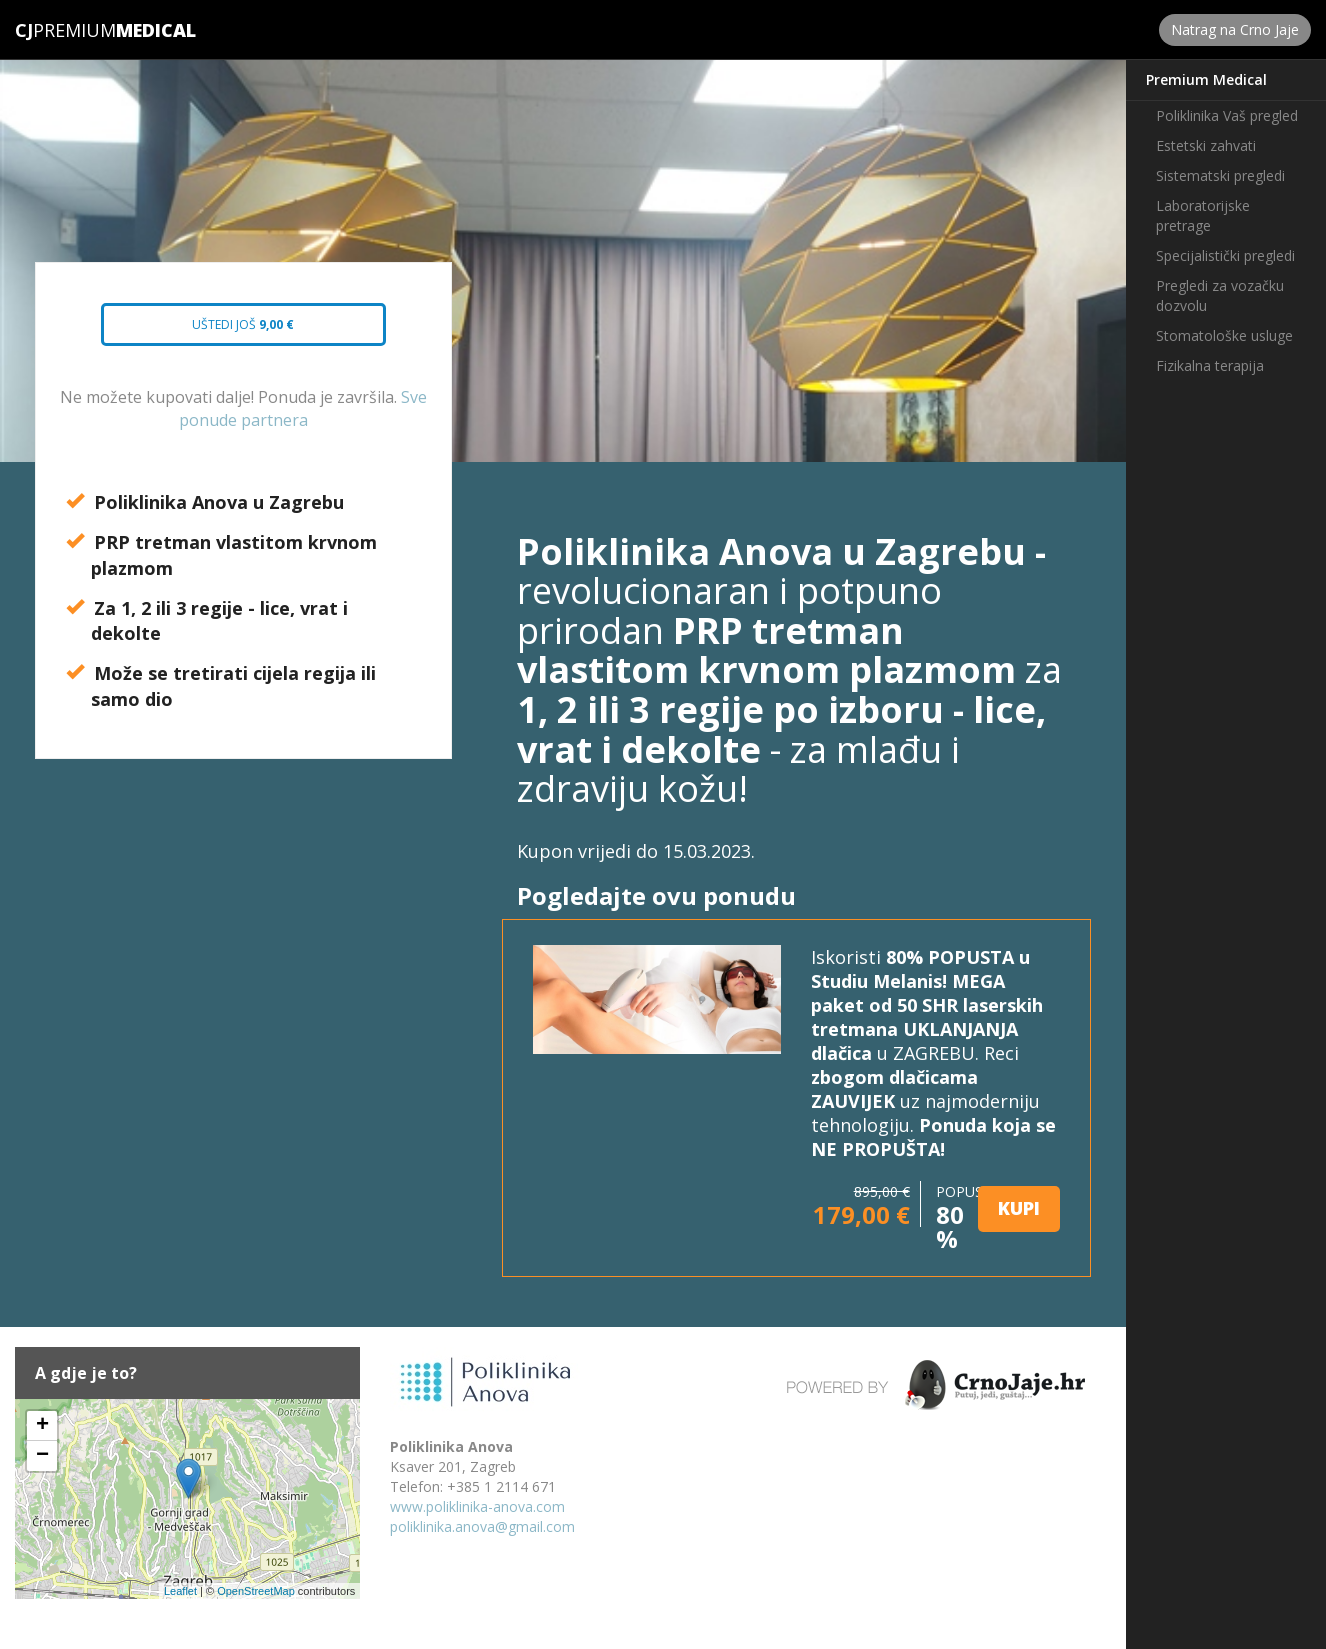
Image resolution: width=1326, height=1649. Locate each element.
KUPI (1019, 1208)
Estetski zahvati (1206, 145)
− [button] (42, 1456)
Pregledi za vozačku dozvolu (1220, 295)
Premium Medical (1206, 79)
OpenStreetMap (256, 1591)
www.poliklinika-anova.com (477, 1506)
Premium (65, 30)
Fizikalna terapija (1210, 365)
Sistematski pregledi (1220, 175)
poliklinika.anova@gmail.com (482, 1526)
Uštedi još (226, 331)
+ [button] (42, 1426)
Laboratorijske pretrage (1203, 215)
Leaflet (180, 1591)
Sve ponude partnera (303, 408)
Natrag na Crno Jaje (1235, 29)
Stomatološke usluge (1224, 335)
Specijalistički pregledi (1225, 255)
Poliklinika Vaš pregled (1227, 115)
